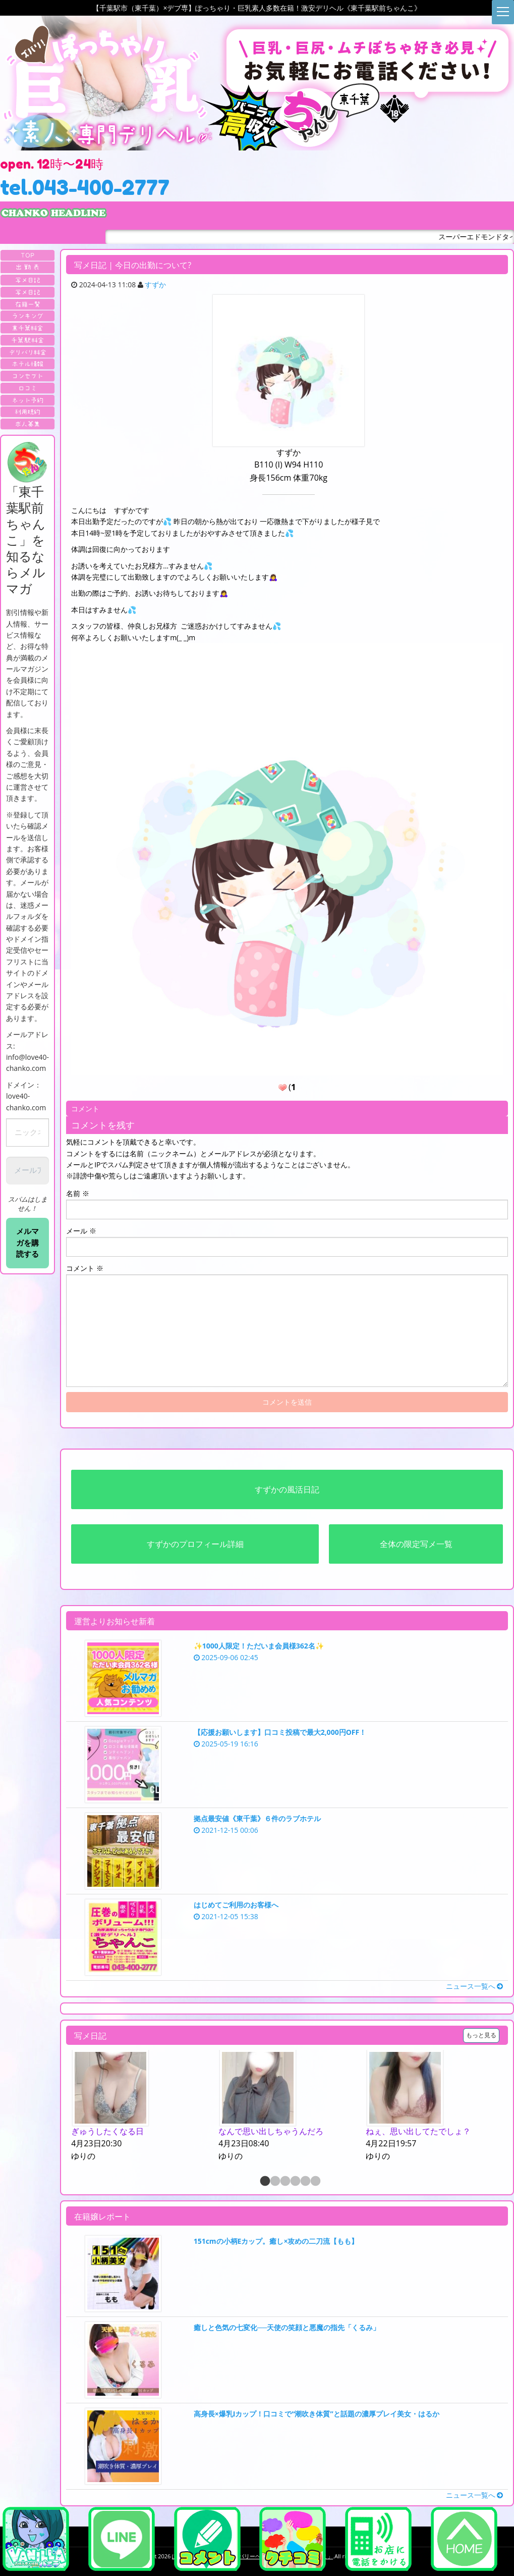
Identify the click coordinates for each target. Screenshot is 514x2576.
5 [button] (305, 2182)
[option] (139, 2106)
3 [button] (284, 2182)
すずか (155, 284)
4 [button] (295, 2182)
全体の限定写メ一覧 (416, 1544)
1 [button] (264, 2182)
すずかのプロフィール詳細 (195, 1544)
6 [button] (315, 2182)
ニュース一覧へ (474, 1986)
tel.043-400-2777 (84, 187)
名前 (77, 1193)
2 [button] (274, 2182)
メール (81, 1230)
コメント (84, 1268)
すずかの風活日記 (287, 1489)
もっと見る (481, 2035)
